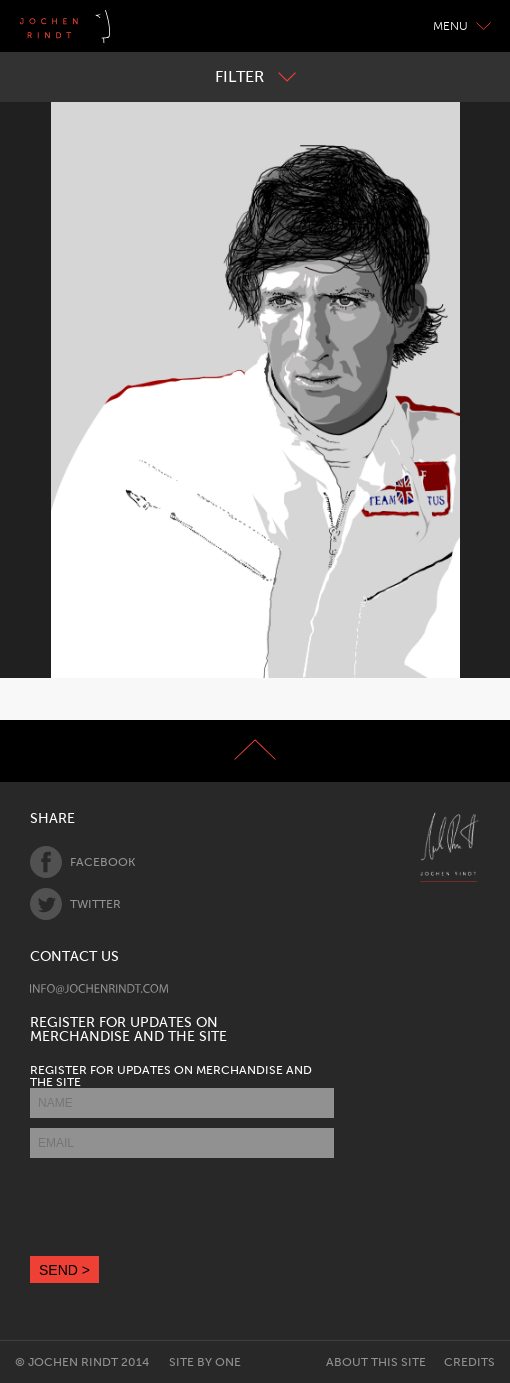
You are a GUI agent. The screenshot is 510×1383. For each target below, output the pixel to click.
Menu (462, 26)
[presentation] (182, 1207)
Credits (469, 1362)
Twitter (75, 904)
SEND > (64, 1270)
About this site (376, 1362)
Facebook (82, 862)
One (228, 1362)
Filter (255, 76)
